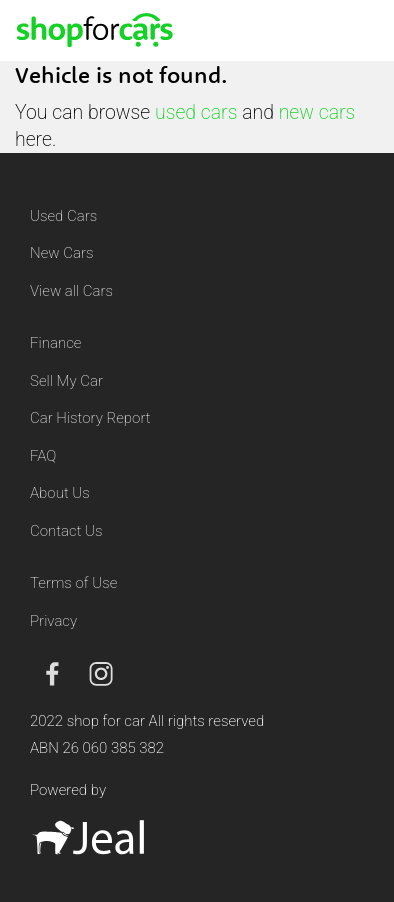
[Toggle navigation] (354, 30)
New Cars (61, 253)
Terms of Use (73, 583)
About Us (60, 493)
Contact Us (66, 531)
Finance (55, 343)
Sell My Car (66, 381)
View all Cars (71, 291)
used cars (196, 112)
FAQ (43, 456)
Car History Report (90, 418)
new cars (317, 112)
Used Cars (63, 216)
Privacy (53, 621)
